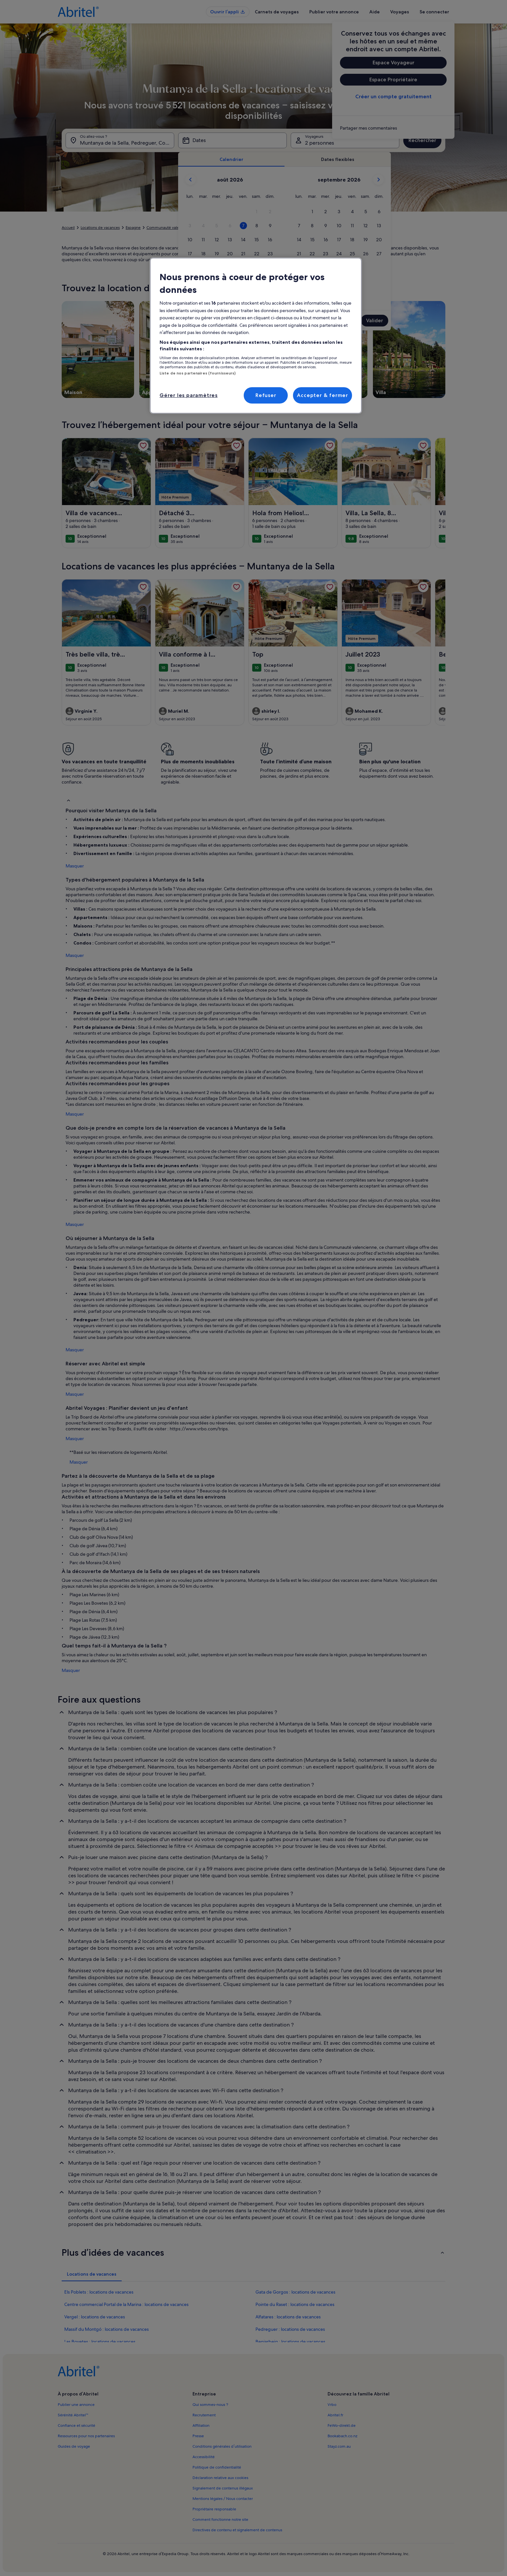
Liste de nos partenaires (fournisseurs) (198, 373)
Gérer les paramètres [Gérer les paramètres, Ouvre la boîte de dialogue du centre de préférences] (189, 395)
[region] (256, 336)
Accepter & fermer (322, 395)
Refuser (265, 395)
